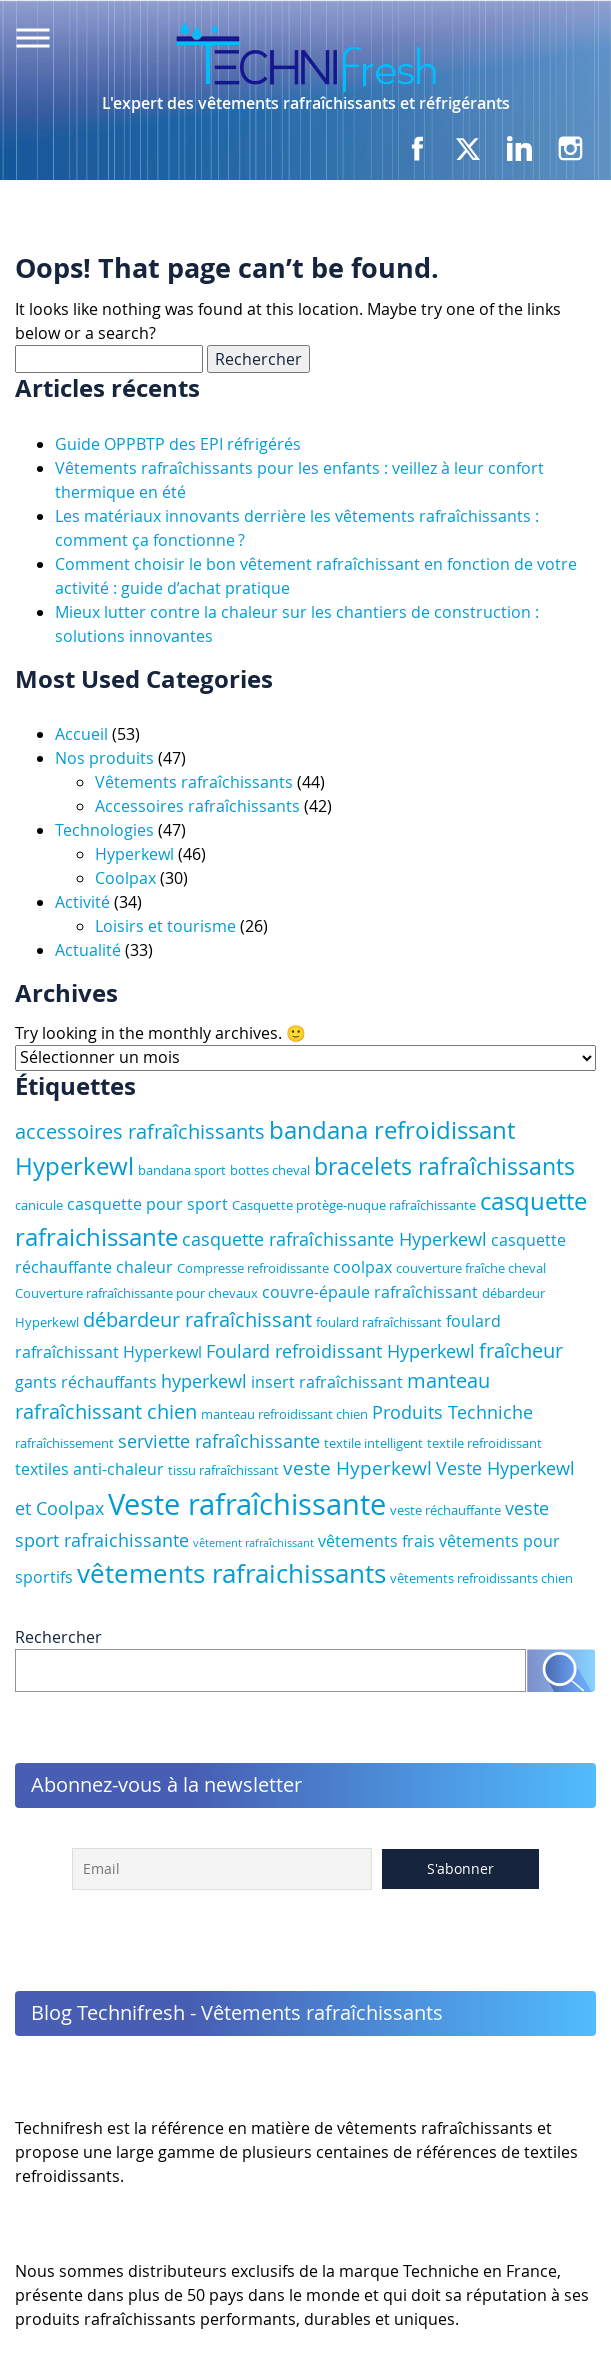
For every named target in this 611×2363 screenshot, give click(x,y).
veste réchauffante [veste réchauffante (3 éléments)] (445, 1510)
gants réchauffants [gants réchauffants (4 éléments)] (86, 1382)
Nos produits (104, 758)
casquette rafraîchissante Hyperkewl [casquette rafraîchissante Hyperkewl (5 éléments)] (334, 1239)
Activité (82, 902)
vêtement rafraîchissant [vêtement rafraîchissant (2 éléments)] (253, 1543)
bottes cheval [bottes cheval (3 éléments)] (270, 1170)
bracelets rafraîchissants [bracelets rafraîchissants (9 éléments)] (444, 1166)
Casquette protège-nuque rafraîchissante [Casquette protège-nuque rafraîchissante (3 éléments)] (354, 1205)
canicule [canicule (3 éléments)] (39, 1205)
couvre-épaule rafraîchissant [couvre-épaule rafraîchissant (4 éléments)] (370, 1292)
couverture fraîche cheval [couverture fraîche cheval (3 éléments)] (471, 1268)
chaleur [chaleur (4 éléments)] (144, 1267)
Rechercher (58, 1637)
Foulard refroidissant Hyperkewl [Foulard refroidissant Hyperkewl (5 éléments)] (340, 1351)
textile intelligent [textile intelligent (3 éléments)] (373, 1443)
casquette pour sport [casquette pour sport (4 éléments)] (147, 1204)
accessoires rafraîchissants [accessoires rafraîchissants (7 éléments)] (140, 1131)
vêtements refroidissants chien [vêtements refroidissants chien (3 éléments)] (481, 1578)
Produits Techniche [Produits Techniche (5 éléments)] (452, 1412)
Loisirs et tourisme (165, 926)
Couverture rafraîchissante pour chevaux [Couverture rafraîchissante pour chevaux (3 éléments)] (136, 1293)
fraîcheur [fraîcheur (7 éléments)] (521, 1350)
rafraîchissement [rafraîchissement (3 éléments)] (64, 1443)
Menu (33, 38)
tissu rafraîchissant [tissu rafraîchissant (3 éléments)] (223, 1470)
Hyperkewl (134, 854)
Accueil (81, 734)
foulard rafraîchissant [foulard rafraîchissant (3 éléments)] (379, 1322)
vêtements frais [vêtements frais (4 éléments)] (376, 1541)
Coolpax (125, 878)
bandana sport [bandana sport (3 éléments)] (182, 1170)
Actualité (88, 950)
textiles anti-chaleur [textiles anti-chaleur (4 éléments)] (89, 1469)
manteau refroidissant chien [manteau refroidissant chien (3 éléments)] (284, 1414)
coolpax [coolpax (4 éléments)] (362, 1267)
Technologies (104, 830)
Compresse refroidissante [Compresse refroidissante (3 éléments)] (253, 1268)
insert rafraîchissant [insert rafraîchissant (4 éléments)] (327, 1382)
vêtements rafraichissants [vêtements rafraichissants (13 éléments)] (231, 1573)
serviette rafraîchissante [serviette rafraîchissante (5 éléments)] (219, 1441)
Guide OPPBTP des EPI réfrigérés (178, 444)
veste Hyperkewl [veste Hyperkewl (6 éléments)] (357, 1468)
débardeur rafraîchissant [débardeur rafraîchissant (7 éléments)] (197, 1319)
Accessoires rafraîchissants (197, 806)
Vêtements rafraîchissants (194, 782)
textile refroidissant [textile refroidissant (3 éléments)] (484, 1443)
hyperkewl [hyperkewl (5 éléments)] (204, 1381)
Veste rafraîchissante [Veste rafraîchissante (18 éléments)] (247, 1504)
